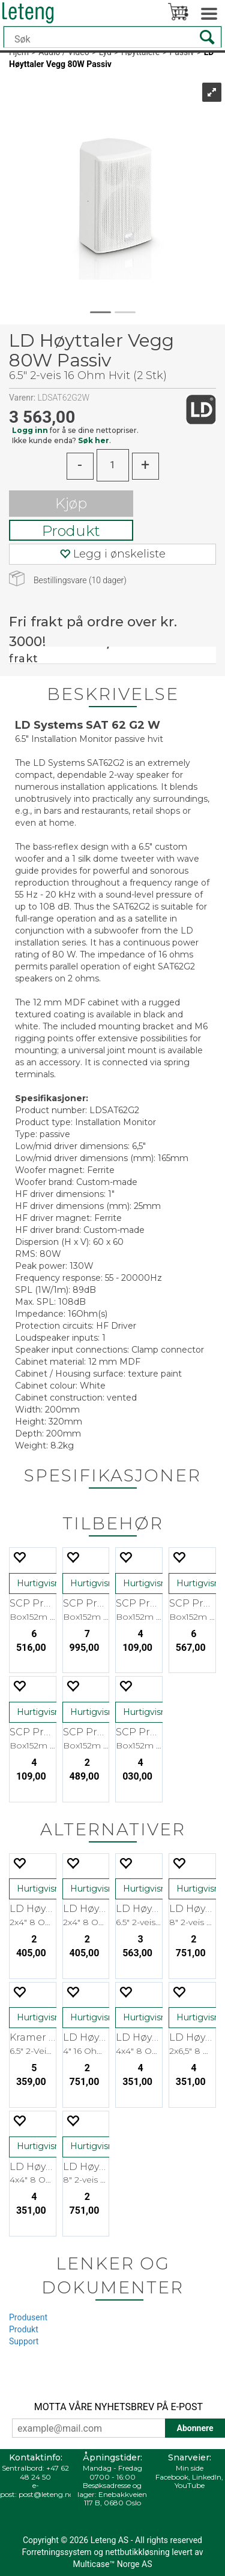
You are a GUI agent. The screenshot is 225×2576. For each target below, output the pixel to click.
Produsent (28, 2317)
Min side (189, 2467)
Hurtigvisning (45, 1583)
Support (23, 2341)
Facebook (171, 2476)
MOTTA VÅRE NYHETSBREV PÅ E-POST (118, 2407)
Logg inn (30, 430)
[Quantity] (113, 465)
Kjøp (71, 503)
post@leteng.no (46, 2494)
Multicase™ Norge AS (112, 2564)
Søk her (93, 440)
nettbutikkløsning (137, 2552)
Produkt (71, 531)
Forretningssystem (56, 2552)
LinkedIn (206, 2476)
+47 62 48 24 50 (44, 2472)
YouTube (190, 2485)
